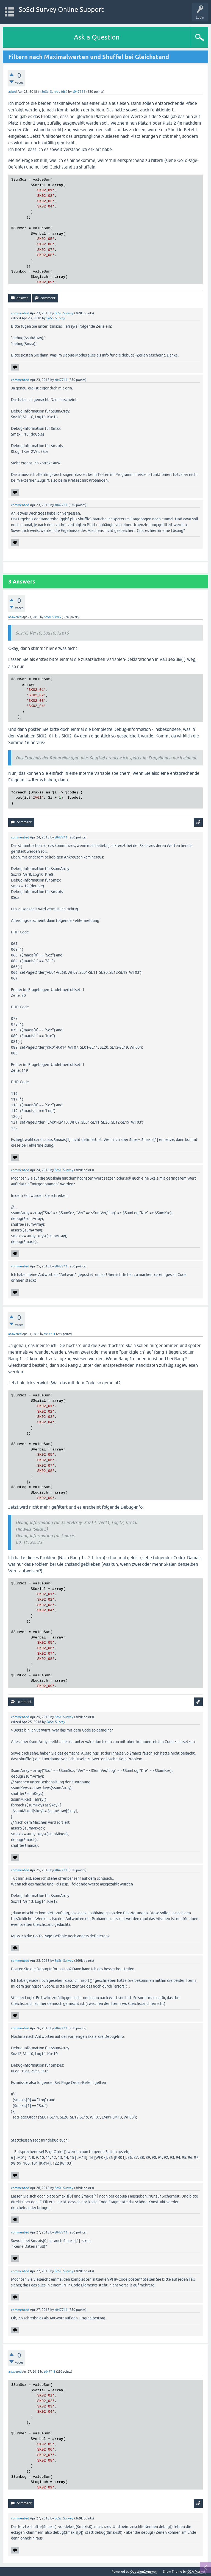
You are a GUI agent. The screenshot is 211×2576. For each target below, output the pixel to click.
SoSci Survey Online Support (61, 9)
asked (12, 92)
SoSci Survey (64, 313)
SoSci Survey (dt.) (54, 92)
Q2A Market (196, 2572)
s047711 (79, 92)
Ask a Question (97, 37)
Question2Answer (143, 2572)
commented (20, 313)
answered (14, 617)
